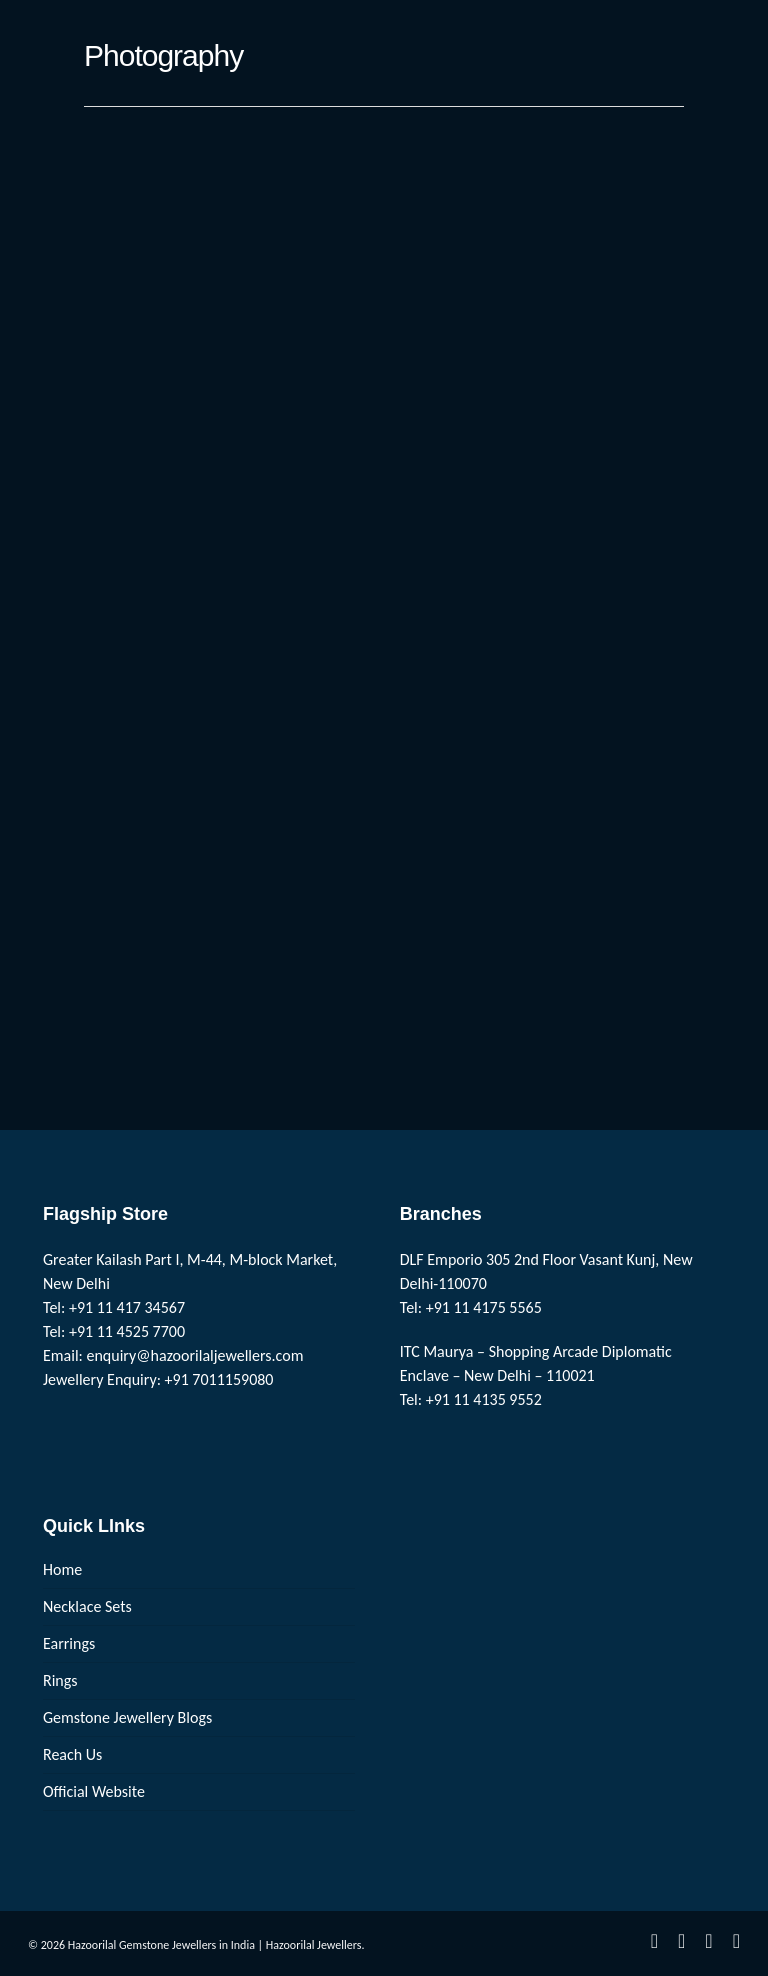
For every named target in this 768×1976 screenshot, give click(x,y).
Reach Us (72, 1754)
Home (62, 1569)
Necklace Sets (87, 1606)
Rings (60, 1680)
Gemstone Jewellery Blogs (127, 1717)
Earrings (69, 1643)
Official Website (94, 1791)
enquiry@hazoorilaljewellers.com (195, 1355)
